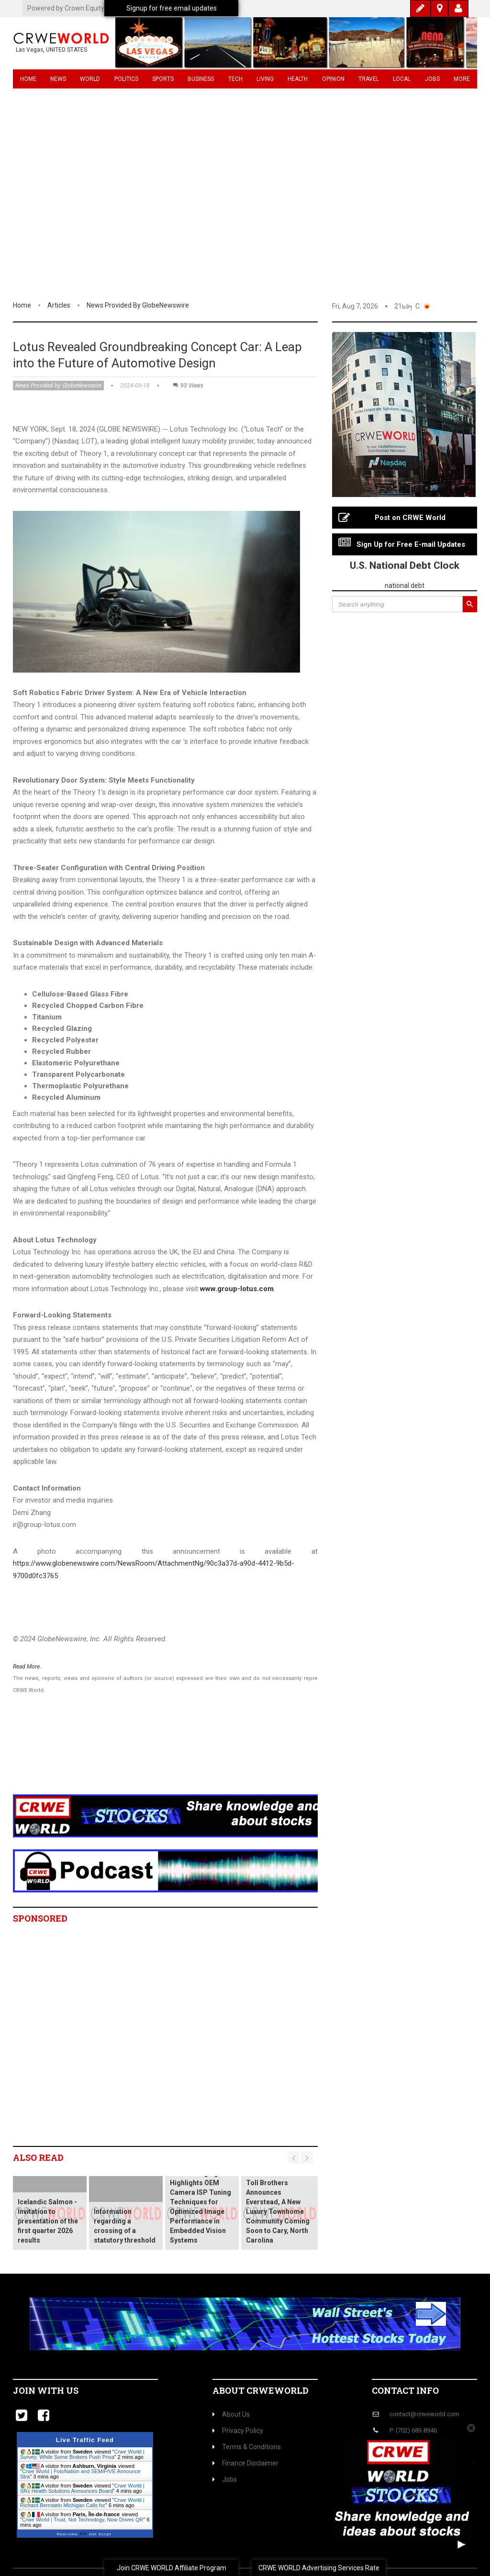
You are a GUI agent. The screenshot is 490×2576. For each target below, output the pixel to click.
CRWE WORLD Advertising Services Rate (318, 2568)
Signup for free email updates (171, 8)
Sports (163, 79)
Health (298, 79)
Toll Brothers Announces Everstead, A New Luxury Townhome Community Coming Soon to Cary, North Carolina (278, 2211)
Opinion (333, 79)
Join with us (45, 2390)
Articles (58, 305)
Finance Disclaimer (245, 2463)
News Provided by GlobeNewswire (138, 305)
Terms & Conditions (246, 2447)
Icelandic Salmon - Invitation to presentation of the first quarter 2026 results (48, 2221)
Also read (38, 2157)
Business (201, 79)
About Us (231, 2414)
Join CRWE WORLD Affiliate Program (171, 2568)
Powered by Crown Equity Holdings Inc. (85, 8)
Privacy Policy (237, 2430)
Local (402, 79)
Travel (368, 79)
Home (28, 79)
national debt (404, 585)
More (462, 79)
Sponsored (40, 1918)
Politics (126, 79)
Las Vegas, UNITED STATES (51, 49)
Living (265, 79)
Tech (235, 79)
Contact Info (405, 2390)
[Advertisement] (245, 227)
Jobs (432, 79)
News (58, 79)
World (90, 79)
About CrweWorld (260, 2390)
